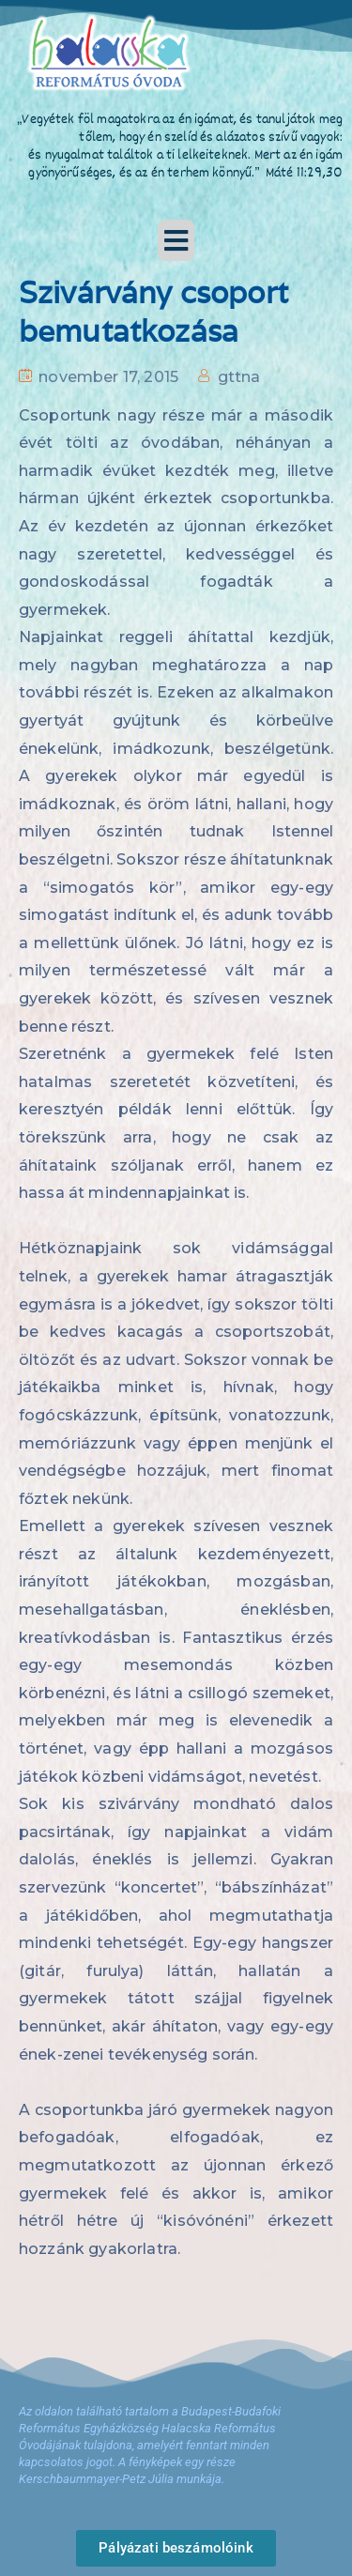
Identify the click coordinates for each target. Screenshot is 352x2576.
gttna (239, 377)
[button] (176, 240)
